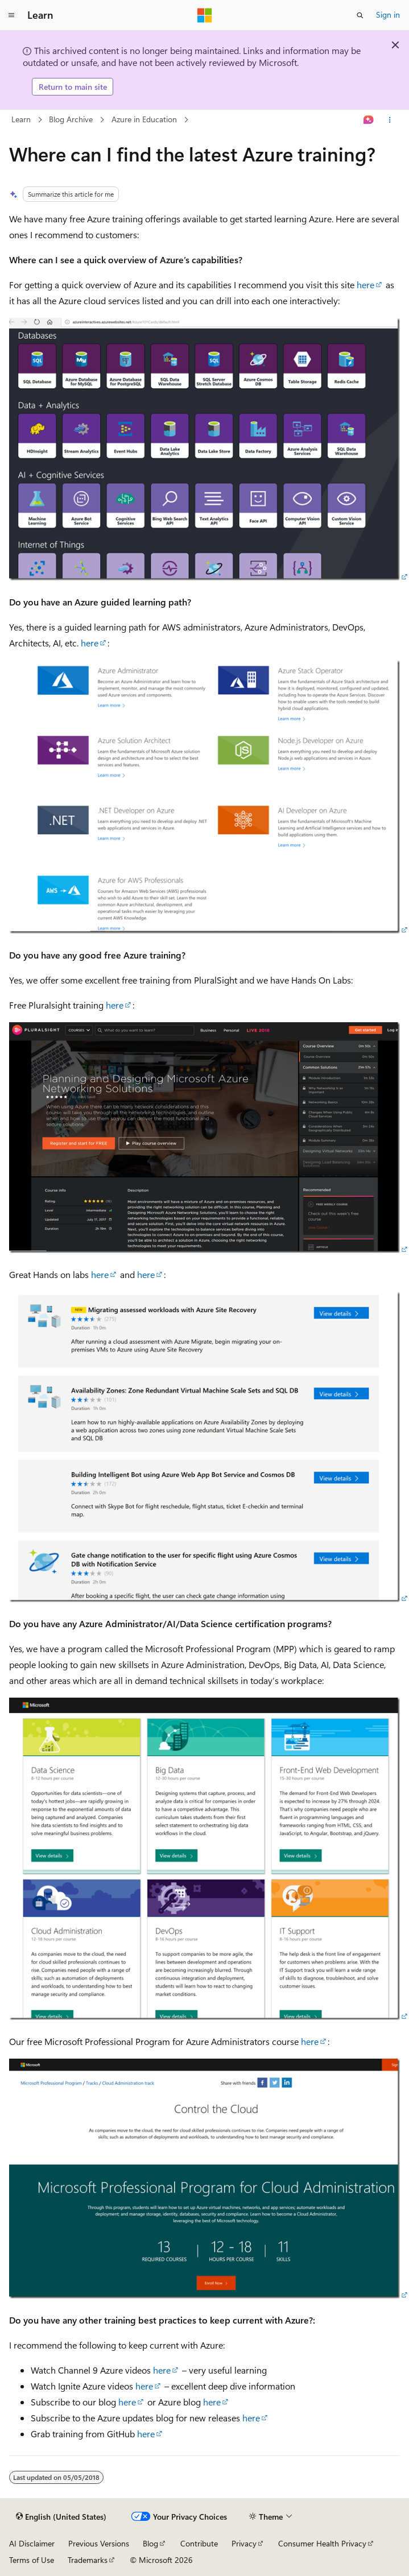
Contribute (199, 2543)
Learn (21, 119)
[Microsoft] (204, 15)
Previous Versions (98, 2543)
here (365, 285)
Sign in (388, 14)
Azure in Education (144, 119)
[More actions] (390, 120)
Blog (150, 2543)
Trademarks (88, 2559)
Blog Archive (71, 119)
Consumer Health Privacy (322, 2543)
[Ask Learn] (369, 120)
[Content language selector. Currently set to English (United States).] (61, 2517)
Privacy (244, 2543)
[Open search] (360, 15)
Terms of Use (31, 2559)
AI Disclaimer (32, 2543)
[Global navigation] (11, 15)
